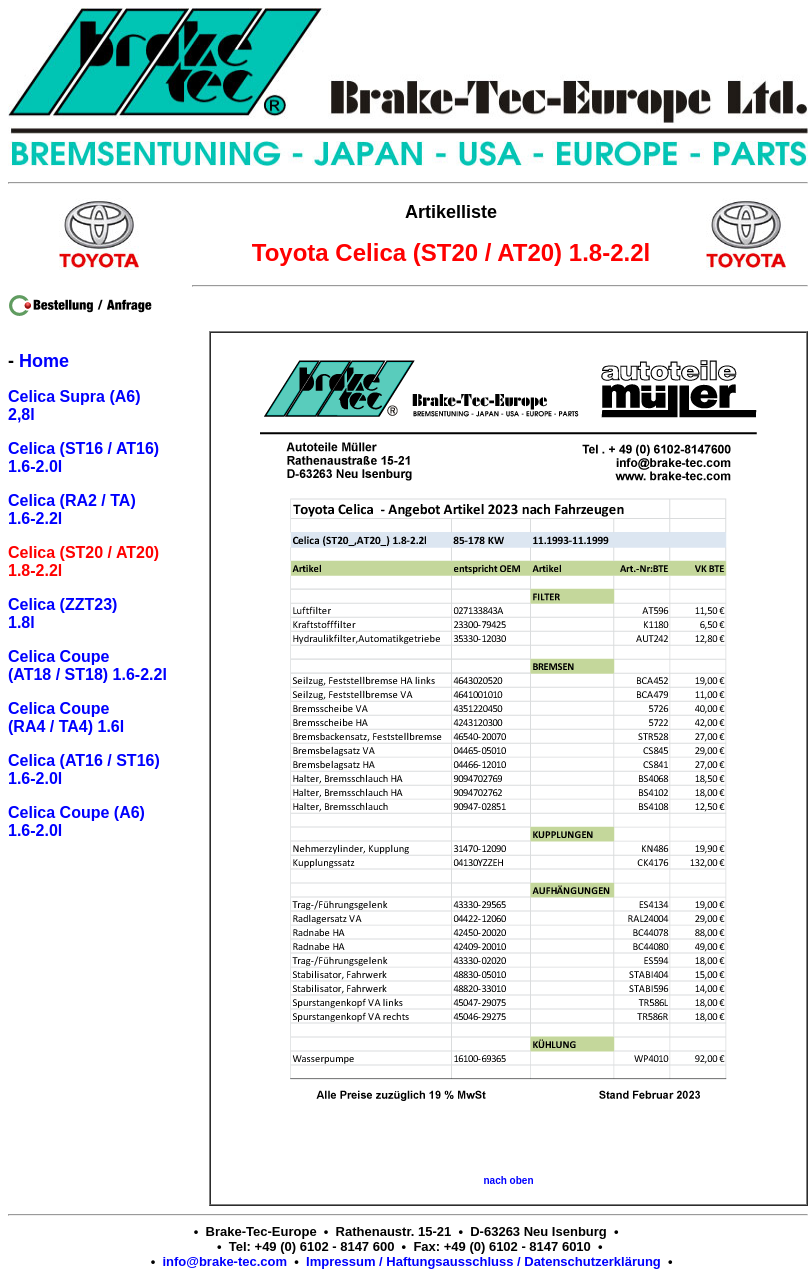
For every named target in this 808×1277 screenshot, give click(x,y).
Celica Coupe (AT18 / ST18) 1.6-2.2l (87, 665)
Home (44, 361)
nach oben (508, 1180)
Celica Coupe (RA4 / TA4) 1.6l (66, 717)
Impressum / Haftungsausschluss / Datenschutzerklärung (483, 1261)
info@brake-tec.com (224, 1261)
